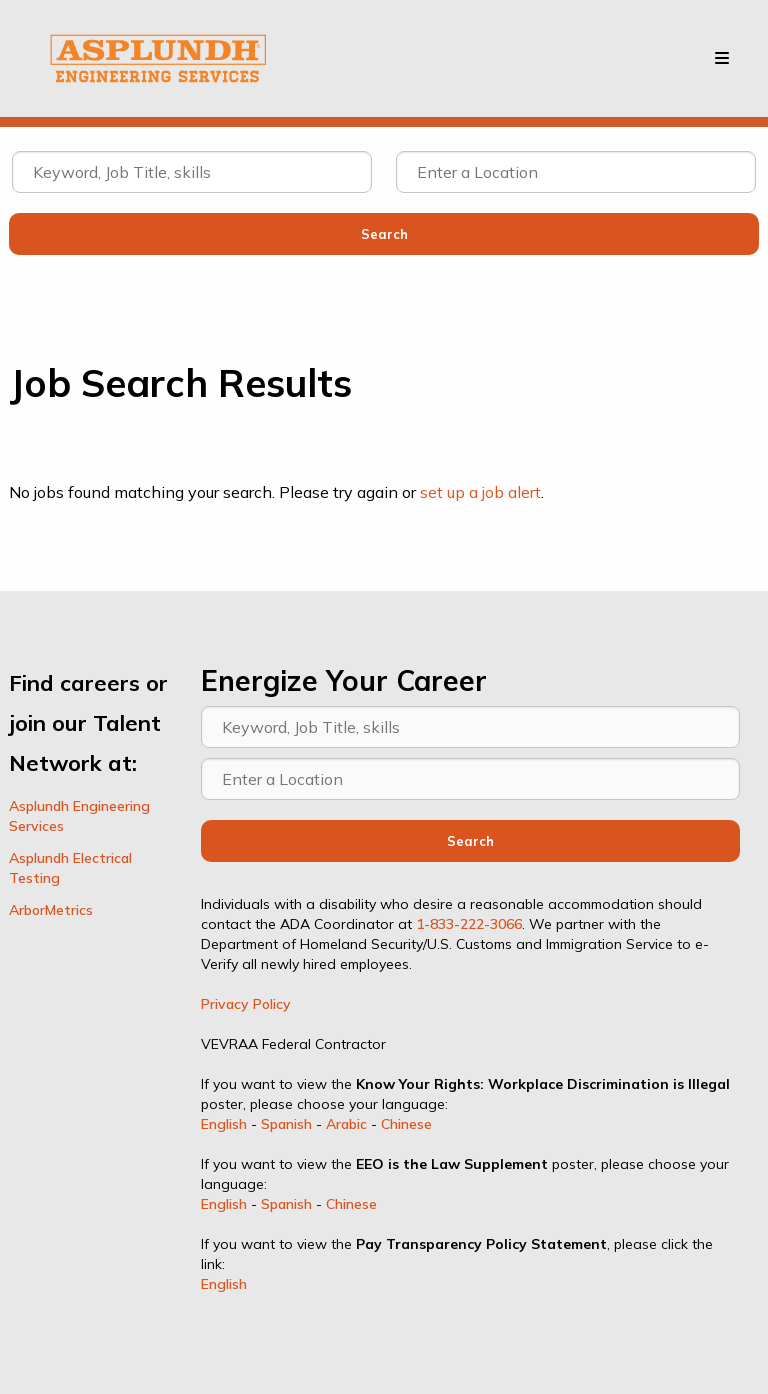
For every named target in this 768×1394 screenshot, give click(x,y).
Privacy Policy (246, 1004)
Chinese (406, 1124)
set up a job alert (480, 492)
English (224, 1124)
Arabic (346, 1124)
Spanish (286, 1124)
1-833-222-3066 (469, 924)
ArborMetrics (51, 910)
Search (470, 841)
